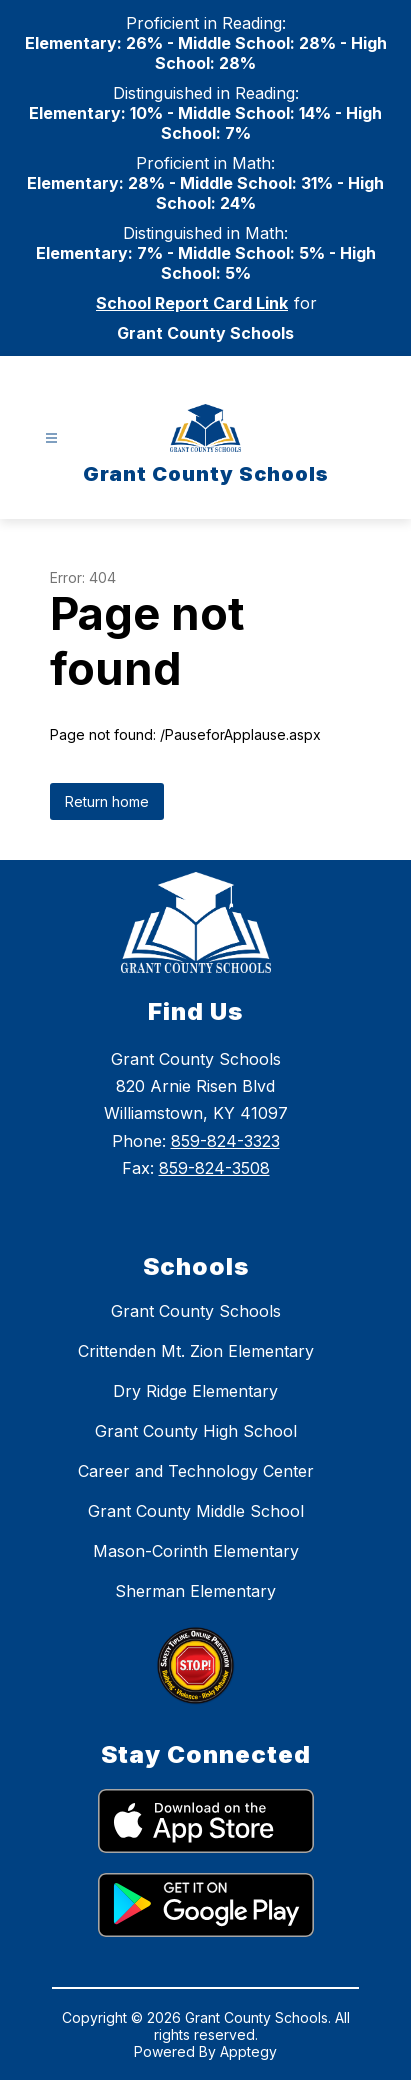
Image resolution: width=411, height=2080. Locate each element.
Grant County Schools (196, 1311)
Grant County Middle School (196, 1511)
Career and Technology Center (196, 1471)
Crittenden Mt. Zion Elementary (196, 1351)
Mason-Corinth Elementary (196, 1551)
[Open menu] (51, 438)
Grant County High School (196, 1431)
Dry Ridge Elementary (195, 1391)
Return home (107, 801)
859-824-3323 (225, 1141)
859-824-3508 (214, 1168)
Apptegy (248, 2051)
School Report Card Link (192, 303)
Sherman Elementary (195, 1591)
